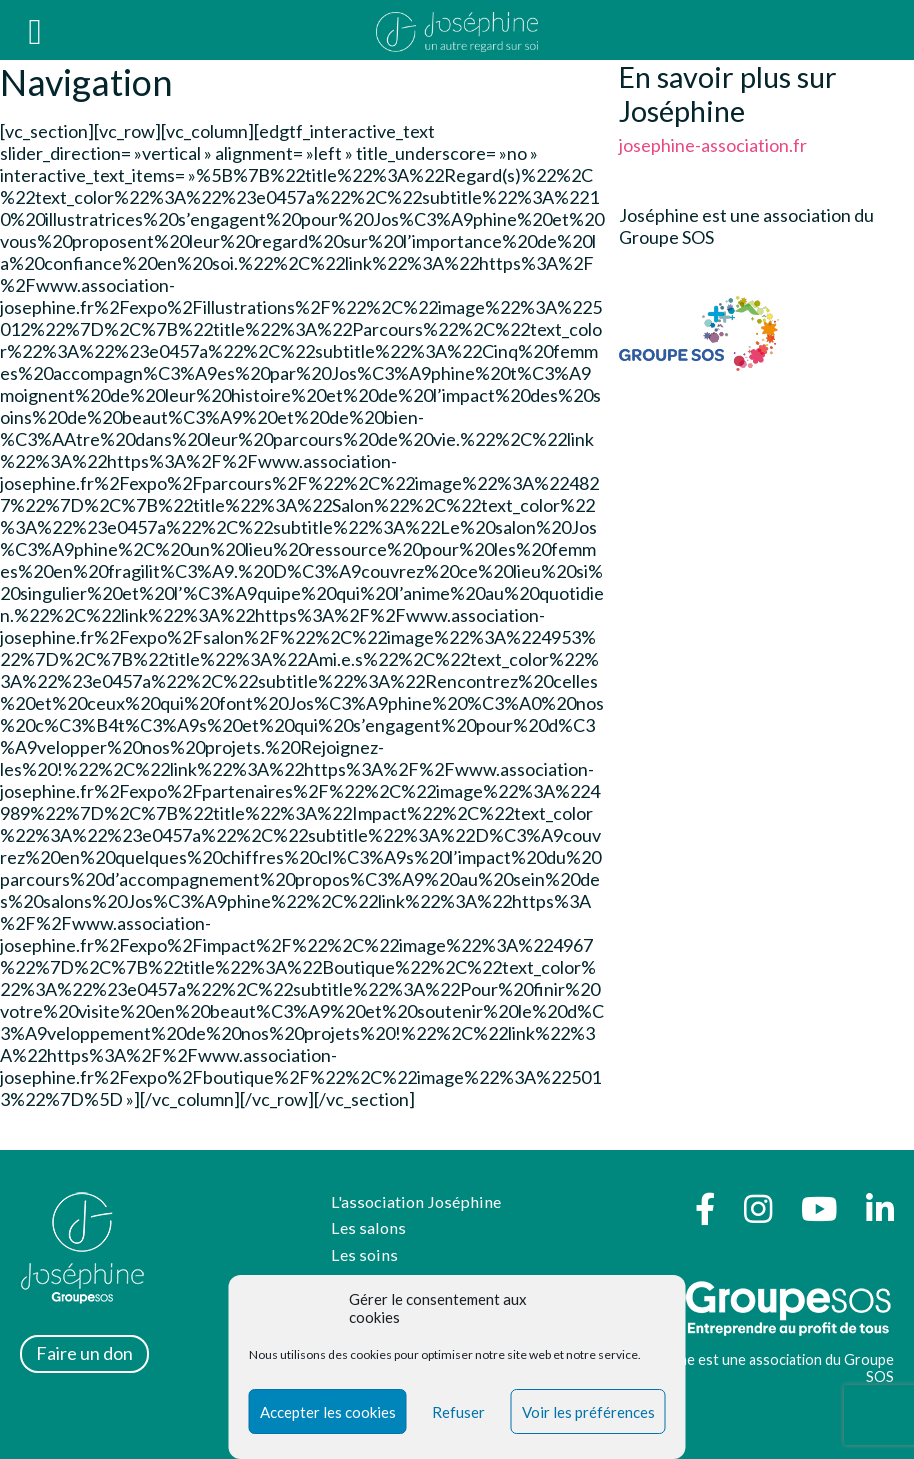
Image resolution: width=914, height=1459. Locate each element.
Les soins (364, 1254)
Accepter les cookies (328, 1412)
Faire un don (84, 1353)
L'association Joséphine (416, 1201)
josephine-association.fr (713, 145)
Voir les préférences (588, 1412)
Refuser (458, 1412)
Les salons (368, 1227)
